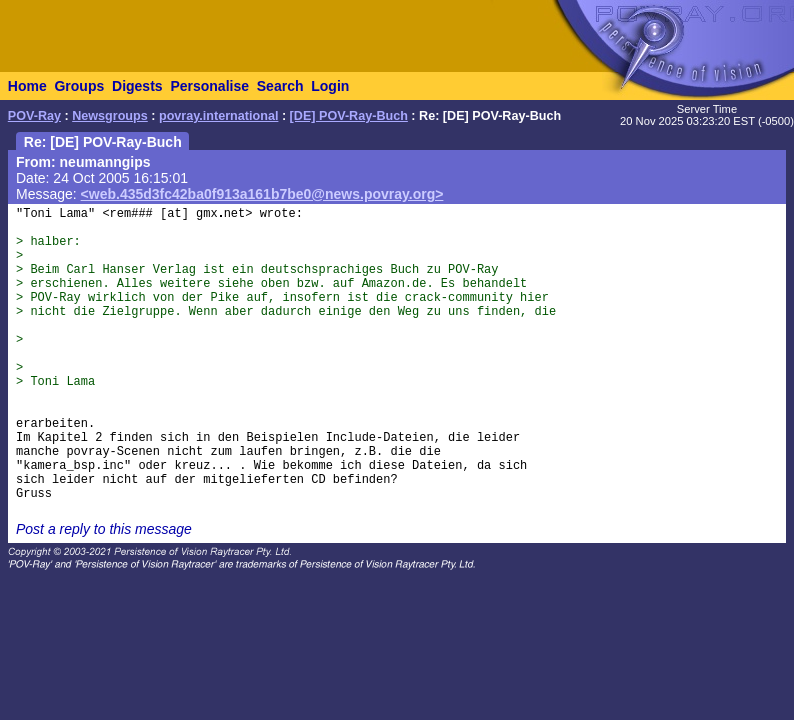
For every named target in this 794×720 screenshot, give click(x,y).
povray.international (218, 116)
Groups (79, 86)
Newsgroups (110, 116)
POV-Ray (34, 116)
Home (27, 86)
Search (280, 86)
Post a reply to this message (104, 529)
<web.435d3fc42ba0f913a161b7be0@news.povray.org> (262, 194)
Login (330, 86)
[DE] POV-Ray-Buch (349, 116)
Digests (137, 86)
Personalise (209, 86)
